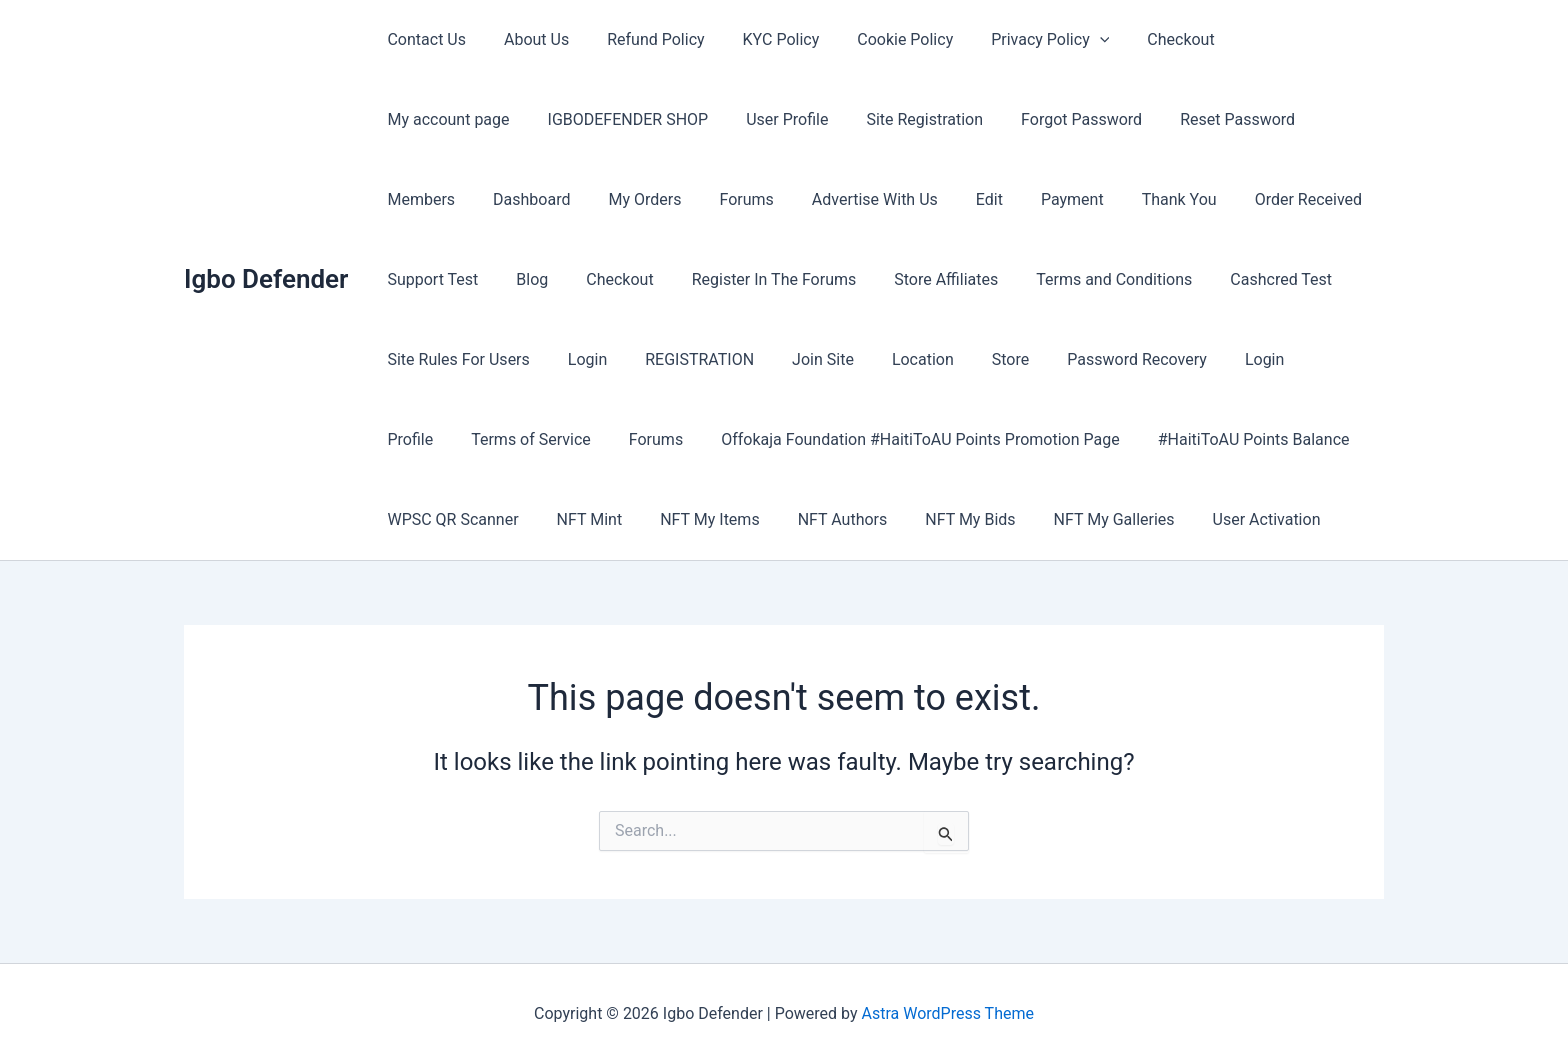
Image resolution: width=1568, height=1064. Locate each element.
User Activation (967, 519)
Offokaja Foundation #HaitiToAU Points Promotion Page (583, 439)
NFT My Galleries (820, 519)
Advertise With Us (639, 199)
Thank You (925, 199)
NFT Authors (561, 519)
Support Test (1179, 199)
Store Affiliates (732, 279)
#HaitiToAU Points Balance (911, 439)
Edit (747, 199)
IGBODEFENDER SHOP (464, 119)
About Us (527, 39)
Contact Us (423, 39)
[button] (1067, 40)
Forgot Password (900, 119)
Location (650, 359)
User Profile (618, 119)
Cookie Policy (878, 39)
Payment (824, 199)
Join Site (556, 359)
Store (731, 359)
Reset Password (1050, 119)
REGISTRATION (438, 359)
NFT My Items (433, 519)
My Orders (420, 199)
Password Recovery (852, 359)
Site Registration (749, 119)
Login (1332, 279)
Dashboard (1278, 119)
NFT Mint (1235, 439)
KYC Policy (760, 39)
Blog (1273, 199)
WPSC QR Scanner (1104, 439)
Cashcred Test (1055, 279)
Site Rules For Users (1209, 279)
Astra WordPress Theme (948, 1013)
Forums (516, 199)
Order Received (1048, 199)
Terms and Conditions (894, 279)
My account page (1269, 39)
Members (1174, 119)
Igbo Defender (266, 279)
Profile (1049, 359)
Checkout (1141, 39)
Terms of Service (1163, 359)
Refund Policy (640, 39)
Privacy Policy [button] (1017, 40)
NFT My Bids (683, 519)
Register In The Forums (566, 279)
